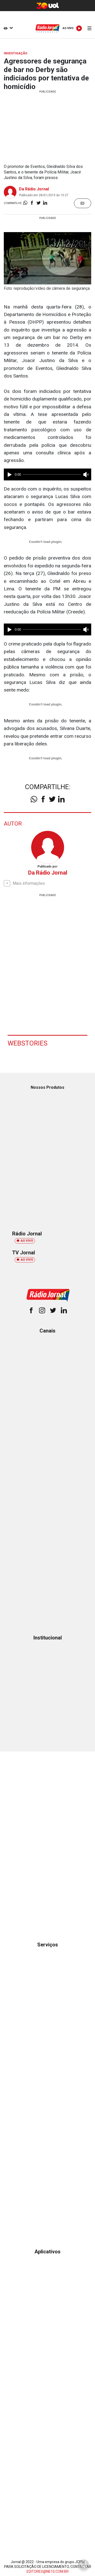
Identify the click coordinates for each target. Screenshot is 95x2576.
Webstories (27, 1043)
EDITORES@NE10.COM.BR (48, 2571)
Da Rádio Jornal (34, 189)
